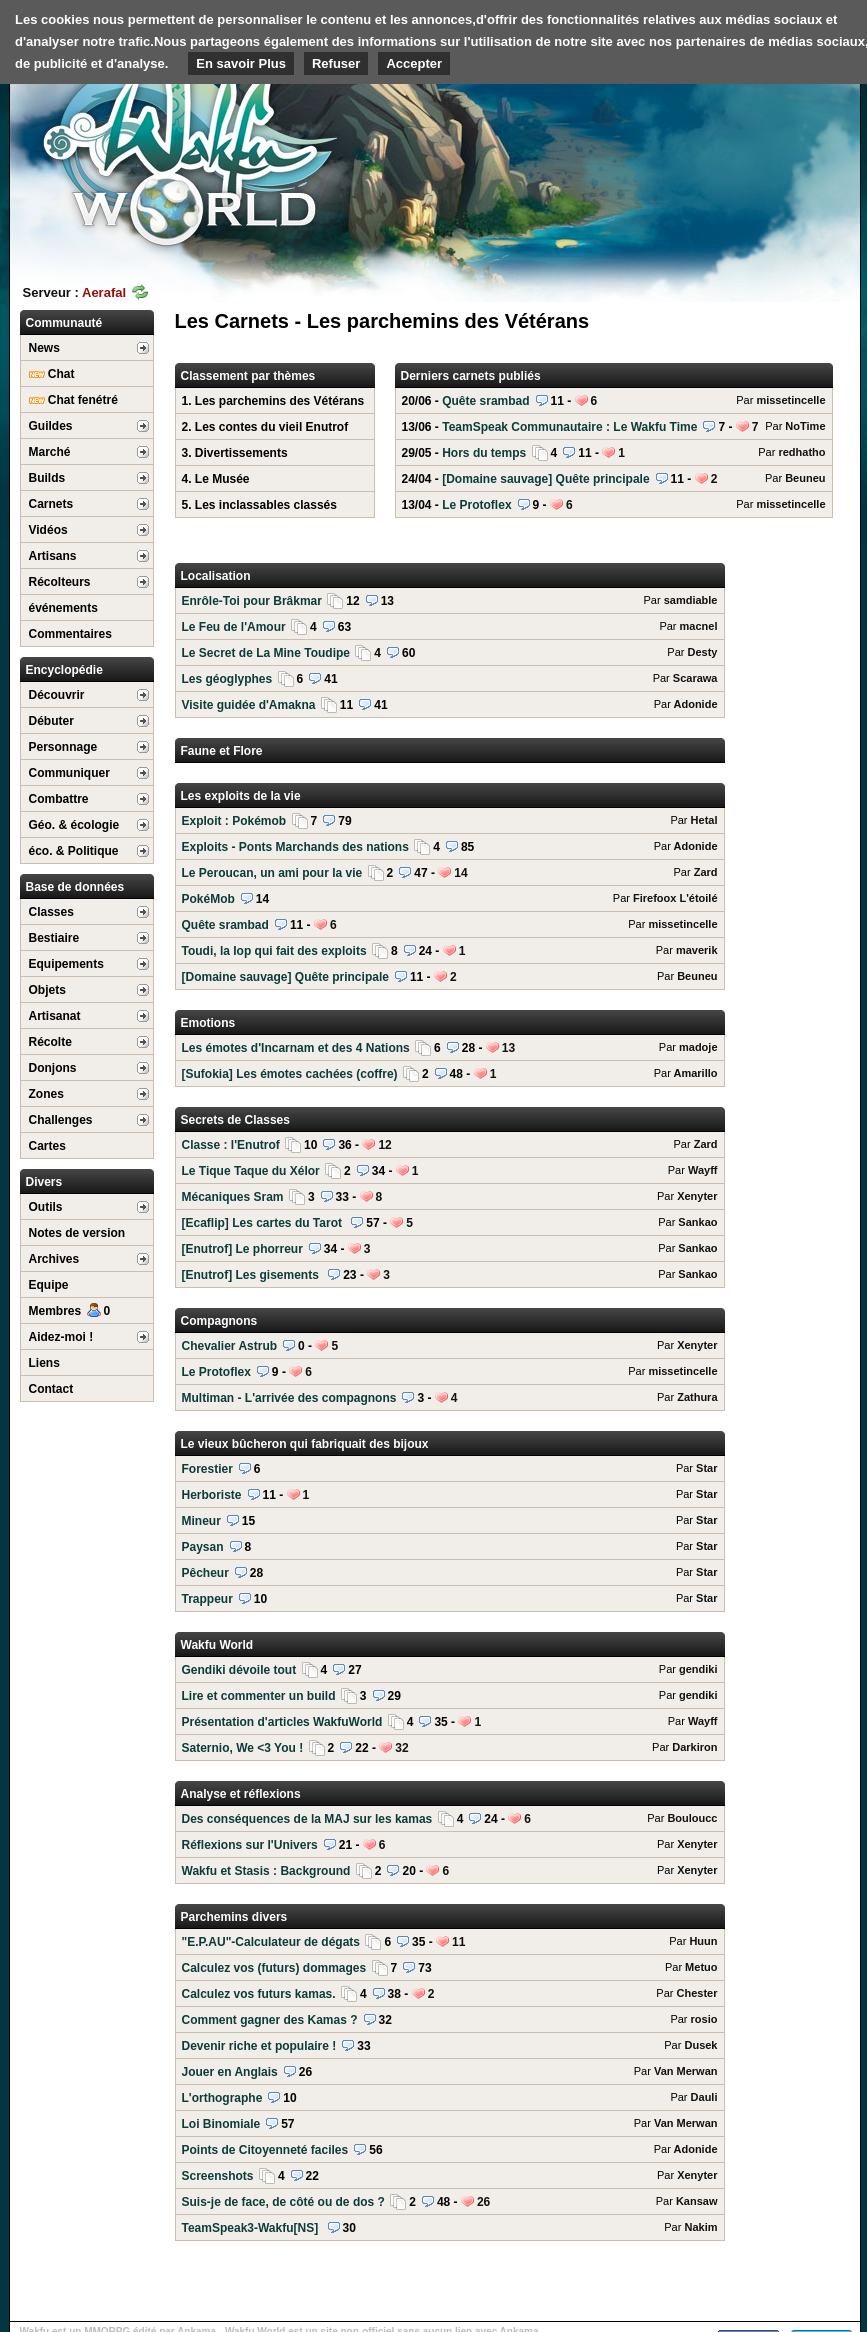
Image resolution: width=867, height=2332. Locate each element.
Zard (706, 872)
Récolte (50, 1042)
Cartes (47, 1146)
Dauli (704, 2097)
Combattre (59, 799)
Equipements (66, 964)
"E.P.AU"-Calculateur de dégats (450, 1942)
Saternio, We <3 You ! (450, 1748)
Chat (52, 374)
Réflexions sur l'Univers (450, 1845)
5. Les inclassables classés (259, 505)
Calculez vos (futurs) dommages (450, 1968)
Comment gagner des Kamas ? (450, 2020)
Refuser (336, 63)
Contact (51, 1389)
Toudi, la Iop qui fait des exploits (450, 951)
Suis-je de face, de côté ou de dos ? (450, 2202)
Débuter (51, 721)
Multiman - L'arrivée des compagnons (450, 1398)
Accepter (414, 63)
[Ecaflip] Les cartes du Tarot (450, 1223)
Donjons (53, 1068)
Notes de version (77, 1233)
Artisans (53, 556)
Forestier (450, 1469)
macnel (699, 626)
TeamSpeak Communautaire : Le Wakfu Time (614, 427)
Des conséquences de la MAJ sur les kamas (450, 1819)
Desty (703, 652)
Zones (46, 1094)
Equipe (49, 1285)
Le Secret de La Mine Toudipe (450, 653)
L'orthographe (450, 2098)
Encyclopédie (64, 670)
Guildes (51, 426)
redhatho (801, 452)
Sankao (697, 1222)
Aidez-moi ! (61, 1337)
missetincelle (790, 400)
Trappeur (450, 1599)
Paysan (450, 1547)
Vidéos (48, 530)
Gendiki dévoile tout (450, 1670)
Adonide (696, 704)
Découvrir (57, 695)
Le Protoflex (614, 505)
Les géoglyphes (450, 679)
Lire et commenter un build (450, 1696)
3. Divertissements (235, 453)
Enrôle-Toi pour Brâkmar (450, 601)
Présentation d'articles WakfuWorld (450, 1722)
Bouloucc (692, 1818)
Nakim (700, 2227)
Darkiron (694, 1747)
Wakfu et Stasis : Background (450, 1871)
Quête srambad (614, 401)
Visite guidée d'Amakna (450, 705)
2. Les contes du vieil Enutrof (265, 427)
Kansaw (697, 2201)
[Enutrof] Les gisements (450, 1275)
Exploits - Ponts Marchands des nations (450, 847)
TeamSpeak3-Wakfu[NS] (450, 2228)
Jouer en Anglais (450, 2072)
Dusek (700, 2045)
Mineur (450, 1521)
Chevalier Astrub (450, 1346)
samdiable (691, 600)
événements (63, 608)
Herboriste (450, 1495)
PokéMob (450, 899)
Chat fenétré (73, 400)
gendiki (698, 1669)
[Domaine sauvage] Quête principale (614, 479)
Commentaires (70, 634)
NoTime (805, 426)
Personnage (63, 747)
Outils (46, 1207)
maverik (697, 950)
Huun (703, 1941)
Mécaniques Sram (450, 1197)
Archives (54, 1259)
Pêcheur (450, 1573)
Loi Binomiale (450, 2124)
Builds (47, 478)
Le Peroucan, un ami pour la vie (450, 873)
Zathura (697, 1397)
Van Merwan (686, 2071)
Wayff (703, 1170)
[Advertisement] (710, 155)
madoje (698, 1047)
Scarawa (695, 678)
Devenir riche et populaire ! (450, 2046)
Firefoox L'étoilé (675, 898)
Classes (51, 912)
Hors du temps (614, 453)
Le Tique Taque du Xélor (450, 1171)
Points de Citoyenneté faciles (450, 2150)
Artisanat (55, 1016)
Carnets (51, 504)
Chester (697, 1993)
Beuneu (805, 478)
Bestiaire (54, 938)
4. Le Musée (216, 479)
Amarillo (695, 1073)
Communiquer (69, 773)
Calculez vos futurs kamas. (450, 1994)
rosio (704, 2019)
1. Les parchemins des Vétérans (273, 401)
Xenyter (697, 1196)
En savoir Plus (241, 63)
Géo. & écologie (74, 825)
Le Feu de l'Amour (450, 627)
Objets (47, 990)
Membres (70, 1311)
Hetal (704, 820)
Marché (50, 452)
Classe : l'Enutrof (450, 1145)
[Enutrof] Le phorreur (450, 1249)
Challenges (61, 1120)
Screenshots (450, 2176)
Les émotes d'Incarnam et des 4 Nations (450, 1048)
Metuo (701, 1967)
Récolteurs (60, 582)
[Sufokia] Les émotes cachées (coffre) (450, 1074)
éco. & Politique (74, 851)
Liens (44, 1363)
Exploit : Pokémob (450, 821)
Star (706, 1468)
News (44, 348)
